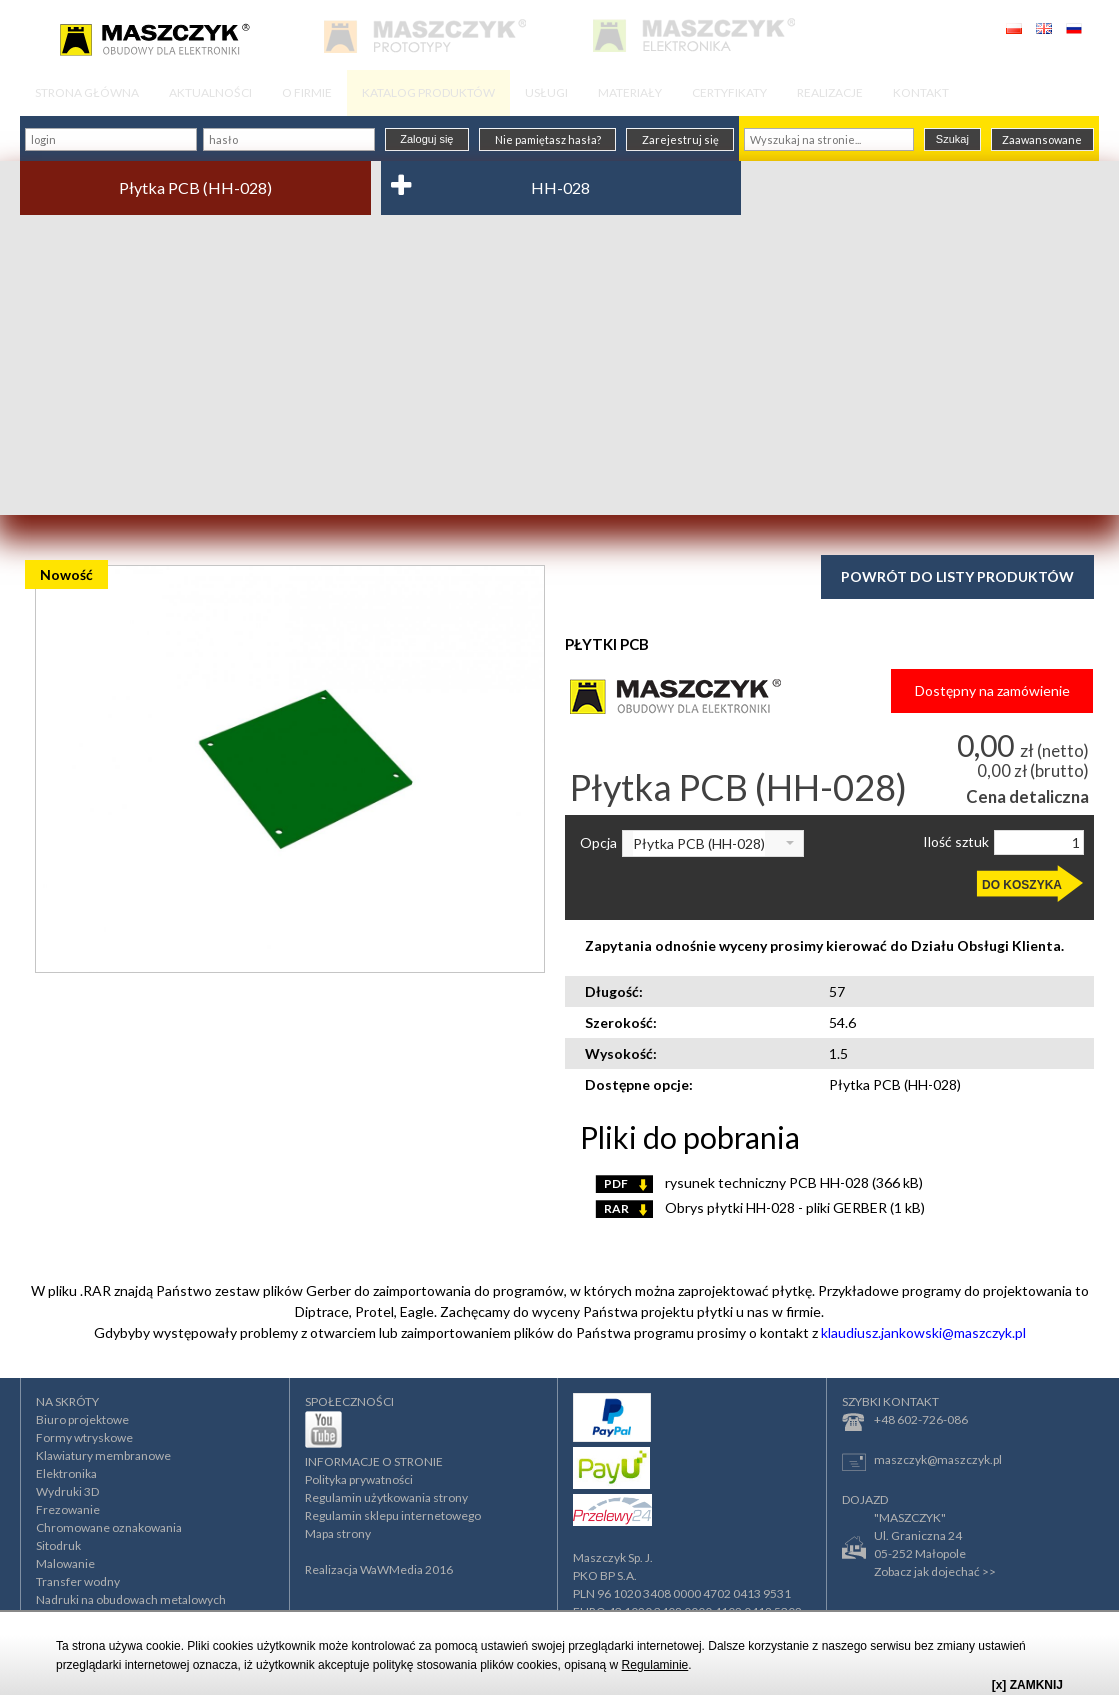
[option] (290, 769)
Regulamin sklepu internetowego (393, 1515)
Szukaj (952, 139)
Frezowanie (68, 1509)
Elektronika (66, 1473)
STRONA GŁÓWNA (87, 92)
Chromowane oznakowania (109, 1527)
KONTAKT (921, 92)
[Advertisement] (559, 365)
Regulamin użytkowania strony (386, 1497)
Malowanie (65, 1563)
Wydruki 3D (67, 1491)
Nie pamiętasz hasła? (548, 139)
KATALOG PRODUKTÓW (428, 92)
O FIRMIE (307, 92)
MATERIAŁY (630, 92)
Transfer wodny (78, 1581)
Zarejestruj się (680, 139)
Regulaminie (655, 1665)
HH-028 (560, 187)
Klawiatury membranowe (103, 1455)
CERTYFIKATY (729, 92)
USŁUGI (546, 92)
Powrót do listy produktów (957, 576)
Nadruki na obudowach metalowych (131, 1599)
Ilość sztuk (956, 842)
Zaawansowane (1042, 139)
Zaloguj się (426, 139)
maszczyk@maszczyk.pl (922, 1461)
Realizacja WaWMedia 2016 (379, 1569)
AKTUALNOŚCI (210, 92)
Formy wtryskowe (84, 1437)
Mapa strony (338, 1533)
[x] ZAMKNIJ (1027, 1685)
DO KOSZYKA (1022, 885)
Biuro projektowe (82, 1419)
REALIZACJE (830, 92)
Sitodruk (58, 1545)
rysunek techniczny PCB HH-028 (759, 1182)
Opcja (598, 843)
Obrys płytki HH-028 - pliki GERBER (760, 1207)
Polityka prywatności (359, 1479)
